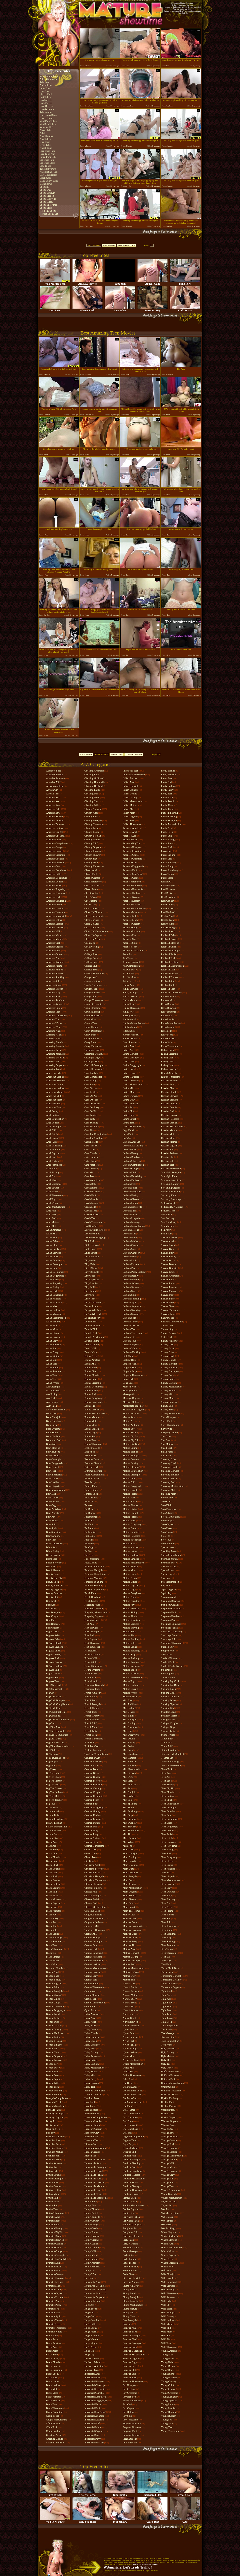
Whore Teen (167, 2259)
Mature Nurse (130, 1574)
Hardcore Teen (91, 2140)
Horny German (92, 2236)
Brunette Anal (53, 2217)
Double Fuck (91, 1333)
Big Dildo (51, 1750)
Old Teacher (129, 2109)
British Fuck (52, 2182)
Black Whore (52, 1960)
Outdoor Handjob (131, 2174)
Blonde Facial (53, 2014)
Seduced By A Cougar (172, 1206)
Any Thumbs (46, 136)
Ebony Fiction (47, 195)
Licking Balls (129, 1360)
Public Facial (167, 809)
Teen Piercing (168, 1899)
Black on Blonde (54, 1968)
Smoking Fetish (169, 1478)
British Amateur (54, 2163)
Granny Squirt (91, 1983)
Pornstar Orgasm (131, 2358)
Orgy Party (128, 2144)
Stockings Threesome (172, 1643)
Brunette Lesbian (54, 2282)
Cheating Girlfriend (94, 778)
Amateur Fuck (53, 897)
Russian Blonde (169, 1092)
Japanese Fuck (130, 870)
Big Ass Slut (52, 1677)
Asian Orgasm (53, 1337)
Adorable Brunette (55, 778)
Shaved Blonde (168, 1264)
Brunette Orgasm (54, 2293)
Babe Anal (51, 1413)
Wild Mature (167, 2324)
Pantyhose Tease (131, 2236)
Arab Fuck (51, 1218)
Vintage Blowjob (169, 2136)
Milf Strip (128, 1815)
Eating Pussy (91, 1356)
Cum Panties (90, 1115)
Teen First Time (169, 1845)
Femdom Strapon (93, 1585)
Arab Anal (51, 1210)
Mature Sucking (131, 1658)
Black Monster (53, 1899)
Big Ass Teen (53, 1681)
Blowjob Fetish (54, 2102)
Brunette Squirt (54, 2316)
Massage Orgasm (131, 1398)
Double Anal (90, 1321)
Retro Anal (166, 1000)
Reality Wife (167, 923)
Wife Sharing (167, 2289)
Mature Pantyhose (132, 1593)
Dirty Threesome (93, 1302)
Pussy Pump (167, 866)
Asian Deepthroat (55, 1272)
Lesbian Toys (129, 1340)
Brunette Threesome (56, 2327)
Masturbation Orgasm (134, 1409)
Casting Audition (54, 2412)
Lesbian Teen (129, 1329)
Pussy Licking (168, 855)
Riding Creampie (169, 1053)
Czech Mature (91, 1203)
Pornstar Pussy (130, 2366)
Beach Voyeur (53, 1570)
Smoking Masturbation (172, 1486)
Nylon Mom (129, 2056)
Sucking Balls (168, 1677)
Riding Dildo (167, 1061)
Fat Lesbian (90, 1532)
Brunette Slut (53, 2308)
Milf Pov (127, 1788)
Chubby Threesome (94, 866)
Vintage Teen (167, 2186)
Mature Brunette (131, 1459)
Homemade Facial (93, 2171)
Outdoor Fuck (130, 2167)
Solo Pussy (166, 1528)
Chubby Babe (91, 816)
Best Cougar (52, 1616)
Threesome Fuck (169, 1983)
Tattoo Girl (166, 1742)
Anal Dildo (51, 1130)
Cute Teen (89, 1176)
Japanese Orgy (130, 927)
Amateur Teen (53, 1011)
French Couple (91, 1708)
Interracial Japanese (94, 2415)
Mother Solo (129, 1979)
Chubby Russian (92, 851)
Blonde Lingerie (54, 2044)
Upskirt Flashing (169, 2098)
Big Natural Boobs (55, 1757)
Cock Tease (90, 950)
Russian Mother (169, 1141)
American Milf (53, 1096)
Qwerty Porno (47, 109)
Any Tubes (45, 139)
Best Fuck (51, 1620)
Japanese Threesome (133, 950)
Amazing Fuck (53, 1050)
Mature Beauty (130, 1432)
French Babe (90, 1700)
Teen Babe (166, 1780)
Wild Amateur (168, 2297)
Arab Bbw (51, 1214)
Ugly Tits (165, 2063)
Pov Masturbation (132, 2400)
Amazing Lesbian (55, 1057)
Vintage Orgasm (169, 2171)
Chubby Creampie (93, 824)
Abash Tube (46, 130)
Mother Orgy (129, 1976)
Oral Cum (128, 2121)
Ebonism (44, 186)
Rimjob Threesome (170, 1076)
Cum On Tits (91, 1111)
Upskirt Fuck (167, 2102)
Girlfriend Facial (92, 1872)
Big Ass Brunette (54, 1646)
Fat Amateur (90, 1497)
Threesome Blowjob (171, 1976)
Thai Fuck (166, 1964)
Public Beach (167, 801)
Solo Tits (165, 1536)
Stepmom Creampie (171, 1608)
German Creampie (93, 1796)
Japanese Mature (131, 912)
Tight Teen (166, 2021)
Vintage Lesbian (169, 2151)
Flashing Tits (91, 1673)
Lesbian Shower (131, 1287)
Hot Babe (89, 2278)
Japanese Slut (129, 939)
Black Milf (51, 1891)
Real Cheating (168, 897)
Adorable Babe (53, 770)
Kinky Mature (130, 1000)
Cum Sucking (91, 1122)
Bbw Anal (51, 1444)
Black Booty (52, 1861)
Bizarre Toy (52, 1838)
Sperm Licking (168, 1566)
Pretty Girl (166, 782)
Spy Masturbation (170, 1581)
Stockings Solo (168, 1639)
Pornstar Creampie (132, 2343)
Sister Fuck (166, 1337)
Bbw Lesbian (53, 1482)
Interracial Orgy (92, 2435)
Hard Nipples (91, 2109)
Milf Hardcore (130, 1761)
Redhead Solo (168, 985)
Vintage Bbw (167, 2132)
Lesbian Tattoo (130, 1321)
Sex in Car (166, 1233)
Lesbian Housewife (132, 1206)
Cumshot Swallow (93, 1138)
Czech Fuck (90, 1195)
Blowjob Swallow (55, 2106)
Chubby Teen (91, 862)
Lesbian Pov (129, 1268)
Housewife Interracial (95, 2293)
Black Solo (51, 1930)
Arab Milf (51, 1226)
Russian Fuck (168, 1111)
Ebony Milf (90, 1421)
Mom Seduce (129, 1895)
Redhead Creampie (170, 950)
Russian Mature (169, 1130)
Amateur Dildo (53, 874)
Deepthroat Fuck (92, 1233)
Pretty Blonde (168, 770)
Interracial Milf (92, 2423)
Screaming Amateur (171, 1180)
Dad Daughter (91, 1226)
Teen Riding (167, 1910)
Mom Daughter (130, 1872)
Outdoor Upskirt (131, 2194)
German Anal (91, 1765)
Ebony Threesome (93, 1444)
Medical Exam (130, 1696)
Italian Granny (130, 797)
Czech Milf (90, 1206)
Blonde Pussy (53, 2067)
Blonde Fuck (52, 2021)
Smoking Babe (168, 1459)
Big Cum (50, 1723)
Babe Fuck (51, 1425)
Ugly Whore (167, 2067)
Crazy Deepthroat (93, 1031)
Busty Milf (51, 2389)
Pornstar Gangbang (132, 2350)
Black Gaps (45, 177)
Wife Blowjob (168, 2274)
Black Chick (52, 1865)
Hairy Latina (90, 2060)
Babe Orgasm (53, 1428)
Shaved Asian (168, 1245)
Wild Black (166, 2308)
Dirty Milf (89, 1287)
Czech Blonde (91, 1187)
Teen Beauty (167, 1784)
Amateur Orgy (53, 950)
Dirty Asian (90, 1260)
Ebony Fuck (90, 1394)
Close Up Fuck (92, 927)
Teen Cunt (166, 1815)
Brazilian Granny (55, 2148)
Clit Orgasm (90, 897)
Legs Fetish (128, 1130)
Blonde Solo (52, 2075)
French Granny (92, 1715)
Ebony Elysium (47, 192)
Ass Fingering (53, 1390)
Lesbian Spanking (132, 1298)
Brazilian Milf (53, 2155)
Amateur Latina (54, 920)
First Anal (89, 1624)
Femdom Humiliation (95, 1574)
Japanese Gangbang (133, 874)
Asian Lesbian (53, 1310)
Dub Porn (44, 91)
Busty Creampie (54, 2370)
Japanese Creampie (132, 858)
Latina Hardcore (131, 1076)
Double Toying (92, 1340)
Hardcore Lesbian (93, 2121)
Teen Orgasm (167, 1884)
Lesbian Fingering (132, 1191)
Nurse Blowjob (130, 2021)
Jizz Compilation (131, 965)
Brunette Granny (54, 2274)
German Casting (92, 1788)
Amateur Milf (53, 931)
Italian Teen (129, 820)
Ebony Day (45, 189)
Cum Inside (90, 1092)
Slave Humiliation (170, 1425)
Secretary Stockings (171, 1199)
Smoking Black (169, 1463)
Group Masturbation (94, 2002)
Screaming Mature (170, 1184)
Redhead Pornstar (170, 977)
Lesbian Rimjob (131, 1279)
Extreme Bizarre (92, 1463)
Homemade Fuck (93, 2178)
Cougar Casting (92, 981)
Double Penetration (94, 1337)
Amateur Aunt (53, 805)
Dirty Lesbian (91, 1283)
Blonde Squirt (53, 2079)
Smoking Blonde (169, 1467)
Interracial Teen (130, 770)
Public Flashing (169, 816)
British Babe (52, 2171)
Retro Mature (167, 1027)
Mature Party (129, 1597)
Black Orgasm (53, 1903)
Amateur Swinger (55, 1004)
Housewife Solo (92, 2301)
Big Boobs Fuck (54, 1689)
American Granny (55, 1084)
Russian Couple (169, 1107)
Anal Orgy (51, 1157)
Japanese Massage (132, 904)
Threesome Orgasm (171, 1987)
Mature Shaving (131, 1627)
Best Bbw (51, 1608)
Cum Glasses (91, 1088)
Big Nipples (52, 1761)
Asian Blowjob (53, 1252)
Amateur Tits (52, 1019)
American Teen (54, 1107)
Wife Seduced (168, 2285)
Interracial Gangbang (95, 2412)
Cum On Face (91, 1099)
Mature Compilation (133, 1470)
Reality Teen (167, 920)
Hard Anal (89, 2102)
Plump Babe (129, 2289)
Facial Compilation (94, 1474)
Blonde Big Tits (54, 1983)
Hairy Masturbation (94, 2067)
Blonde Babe (52, 1976)
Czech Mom (90, 1210)
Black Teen (51, 1945)
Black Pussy (52, 1918)
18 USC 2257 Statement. (142, 2564)
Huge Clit (89, 2312)
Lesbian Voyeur (130, 1344)
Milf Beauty (129, 1712)
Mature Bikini (130, 1448)
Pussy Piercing (168, 862)
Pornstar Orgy (130, 2362)
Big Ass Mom (53, 1673)
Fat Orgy (88, 1547)
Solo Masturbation (170, 1516)
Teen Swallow (168, 1945)
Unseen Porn (46, 118)
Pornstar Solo (129, 2373)
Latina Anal (128, 1046)
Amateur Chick (54, 839)
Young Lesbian (168, 2408)
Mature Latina (130, 1551)
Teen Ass (165, 1777)
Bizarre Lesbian (54, 1822)
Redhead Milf (168, 969)
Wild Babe (166, 2301)
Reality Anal (167, 916)
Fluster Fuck (46, 94)
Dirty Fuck (89, 1275)
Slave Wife (166, 1428)
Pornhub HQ (46, 100)
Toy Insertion (167, 2037)
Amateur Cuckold (55, 858)
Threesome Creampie (172, 1979)
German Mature (92, 1822)
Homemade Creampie (95, 2167)
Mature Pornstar (131, 1601)
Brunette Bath (53, 2224)
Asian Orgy (52, 1340)
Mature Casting (130, 1463)
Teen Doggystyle (169, 1826)
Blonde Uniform (54, 2090)
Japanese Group (131, 877)
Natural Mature (130, 1995)
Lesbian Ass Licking (133, 1145)
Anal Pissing (52, 1172)
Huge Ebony (90, 2327)
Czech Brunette (92, 1191)
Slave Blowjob (168, 1417)
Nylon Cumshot (131, 2037)
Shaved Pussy (168, 1298)
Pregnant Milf (130, 2438)
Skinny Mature (168, 1390)
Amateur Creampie (55, 855)
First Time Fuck (92, 1646)
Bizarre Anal (52, 1811)
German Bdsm (91, 1773)
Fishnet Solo (90, 1662)
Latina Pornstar (130, 1103)
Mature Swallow (131, 1662)
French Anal (90, 1696)
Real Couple (167, 904)
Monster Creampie (132, 1930)
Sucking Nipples (169, 1704)
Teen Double (167, 1830)
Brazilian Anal (53, 2140)
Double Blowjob (92, 1325)
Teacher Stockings (170, 1761)
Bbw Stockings (53, 1532)
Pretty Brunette (168, 774)
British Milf (52, 2197)
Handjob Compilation (95, 2090)
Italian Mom (129, 812)
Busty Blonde (53, 2362)
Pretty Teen (166, 793)
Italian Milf (128, 809)
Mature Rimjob (130, 1616)
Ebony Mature (91, 1417)
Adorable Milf (53, 782)
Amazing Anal (53, 1031)
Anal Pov (51, 1176)
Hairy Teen (90, 2086)
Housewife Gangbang (95, 2289)
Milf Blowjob (129, 1719)
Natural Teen (129, 2002)
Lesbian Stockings (132, 1310)
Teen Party (166, 1895)
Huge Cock (90, 2316)
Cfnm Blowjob (53, 2423)
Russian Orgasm (169, 1145)
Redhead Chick (168, 946)
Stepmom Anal (168, 1597)
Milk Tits (127, 1845)
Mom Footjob (130, 1876)
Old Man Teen (130, 2106)
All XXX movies (48, 79)
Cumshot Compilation (95, 1134)
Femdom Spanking (94, 1581)
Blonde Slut (52, 2071)
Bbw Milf (51, 1493)
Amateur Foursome (56, 893)
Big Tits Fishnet (54, 1780)
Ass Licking (52, 1402)
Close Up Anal (91, 908)
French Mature (91, 1719)
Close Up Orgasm (93, 935)
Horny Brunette (92, 2217)
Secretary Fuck (168, 1195)
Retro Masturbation (171, 1023)
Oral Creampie (130, 2117)
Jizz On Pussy (130, 969)
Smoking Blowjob (170, 1470)
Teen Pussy (166, 1907)
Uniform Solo (168, 2086)
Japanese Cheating (132, 851)
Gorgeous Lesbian (93, 1922)
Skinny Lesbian (169, 1382)
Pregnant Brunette (132, 2427)
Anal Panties (52, 1161)
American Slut (53, 1103)
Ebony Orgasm (92, 1428)
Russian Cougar (169, 1103)
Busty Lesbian (53, 2385)
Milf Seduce (129, 1796)
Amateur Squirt (54, 985)
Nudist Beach (129, 2018)
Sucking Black (168, 1689)
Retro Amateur (168, 996)
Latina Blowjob (130, 1053)
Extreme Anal (91, 1455)
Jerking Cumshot (131, 962)
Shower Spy (167, 1329)
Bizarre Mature (53, 1830)
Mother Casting (130, 1956)
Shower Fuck (167, 1317)
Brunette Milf (53, 2285)
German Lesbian (92, 1819)
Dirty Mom (90, 1291)
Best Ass (50, 1604)
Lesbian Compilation (133, 1164)
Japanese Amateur (132, 828)
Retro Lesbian (168, 1019)
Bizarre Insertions (55, 1819)
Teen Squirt (167, 1930)
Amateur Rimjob (54, 969)
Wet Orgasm (167, 2217)
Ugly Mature (167, 2056)
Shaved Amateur (169, 1237)
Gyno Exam (90, 2010)
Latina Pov (128, 1107)
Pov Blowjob (129, 2385)
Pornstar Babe (130, 2331)
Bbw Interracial (54, 1474)
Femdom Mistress (93, 1578)
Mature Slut (129, 1635)
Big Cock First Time (56, 1712)
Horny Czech (91, 2228)
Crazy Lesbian (91, 1038)
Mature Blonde (130, 1451)
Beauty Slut (52, 1597)
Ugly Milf (166, 2060)
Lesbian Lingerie (131, 1218)
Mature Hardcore (131, 1536)
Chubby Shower (92, 855)
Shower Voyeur (168, 1333)
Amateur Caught (54, 832)
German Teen (91, 1842)
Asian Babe (52, 1241)
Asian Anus (52, 1237)
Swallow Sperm (169, 1715)
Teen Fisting (167, 1849)
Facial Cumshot (92, 1478)
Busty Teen (51, 2404)
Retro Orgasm (168, 1038)
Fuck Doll (89, 1742)
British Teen (52, 2209)
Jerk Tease (128, 958)
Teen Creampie (168, 1807)
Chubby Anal (91, 812)
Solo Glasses (167, 1513)
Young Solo (167, 2423)
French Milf (90, 1723)
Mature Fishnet (130, 1505)
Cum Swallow (91, 1126)
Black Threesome (55, 1949)
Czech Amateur (92, 1180)
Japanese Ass (129, 835)
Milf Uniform (129, 1838)
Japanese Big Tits (131, 843)
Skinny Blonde (168, 1360)
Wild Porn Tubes (48, 121)
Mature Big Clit (131, 1440)
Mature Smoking (131, 1639)
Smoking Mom (168, 1493)
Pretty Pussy (167, 789)
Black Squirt (52, 1933)
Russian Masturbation (172, 1126)
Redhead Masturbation (172, 965)
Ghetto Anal (90, 1849)
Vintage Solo (167, 2182)
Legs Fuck (128, 1134)
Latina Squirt (129, 1118)
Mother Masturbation (133, 1968)
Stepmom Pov (168, 1620)
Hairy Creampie (92, 2044)
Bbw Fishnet (52, 1467)
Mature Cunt (129, 1478)
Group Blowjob (92, 1995)
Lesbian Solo (129, 1294)
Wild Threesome (169, 2347)
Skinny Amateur (169, 1340)
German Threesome (94, 1845)
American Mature (55, 1092)
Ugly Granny (167, 2052)
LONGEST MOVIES (126, 245)
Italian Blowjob (130, 786)
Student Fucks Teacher (172, 1666)
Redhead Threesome (171, 992)
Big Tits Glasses (54, 1788)
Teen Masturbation (170, 1880)
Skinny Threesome (170, 1413)
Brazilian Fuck (53, 2144)
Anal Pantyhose (54, 1164)
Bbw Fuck (51, 1470)
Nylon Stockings (131, 2060)
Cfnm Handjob (53, 2431)
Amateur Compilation (57, 843)
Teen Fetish (167, 1838)
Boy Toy (50, 2132)
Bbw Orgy (51, 1505)
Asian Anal (51, 1233)
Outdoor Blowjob (131, 2159)
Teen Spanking (168, 1926)
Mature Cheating (131, 1467)
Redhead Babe (168, 935)
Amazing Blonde (54, 1042)
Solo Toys (166, 1539)
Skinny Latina (168, 1379)
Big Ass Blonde (54, 1643)
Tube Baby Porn (48, 169)
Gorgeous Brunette (93, 1918)
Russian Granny (169, 1115)
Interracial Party (92, 2438)
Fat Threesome (91, 1558)
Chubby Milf (91, 843)
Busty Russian (53, 2400)
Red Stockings (168, 927)
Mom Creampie (131, 1865)
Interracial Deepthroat (95, 2396)
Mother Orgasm (131, 1972)
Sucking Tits (167, 1708)
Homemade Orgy (93, 2190)
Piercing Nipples (131, 2282)
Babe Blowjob (53, 1417)
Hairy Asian (90, 2021)
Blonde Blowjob (54, 1991)
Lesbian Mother (131, 1241)
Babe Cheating (53, 1421)
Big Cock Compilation (57, 1704)
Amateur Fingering (55, 889)
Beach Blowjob (54, 1562)
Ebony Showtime (48, 204)
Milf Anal (128, 1700)
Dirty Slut (89, 1294)
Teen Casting (167, 1796)
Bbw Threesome (54, 1543)
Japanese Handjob (132, 881)
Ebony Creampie (92, 1382)
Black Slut (51, 1926)
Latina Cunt (129, 1061)
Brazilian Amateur (55, 2136)
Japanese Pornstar (132, 931)
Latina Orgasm (130, 1096)
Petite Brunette (130, 2266)
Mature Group (130, 1528)
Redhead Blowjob (170, 943)
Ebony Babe (90, 1367)
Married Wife (129, 1386)
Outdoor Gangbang (132, 2171)
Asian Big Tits (53, 1249)
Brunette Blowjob (55, 2239)
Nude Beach (129, 2014)
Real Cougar (167, 900)
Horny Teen (90, 2270)
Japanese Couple (131, 855)
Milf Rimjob (129, 1792)
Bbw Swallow (53, 1536)
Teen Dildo (166, 1822)
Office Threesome (132, 2075)
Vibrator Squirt (168, 2125)
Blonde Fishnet (53, 2018)
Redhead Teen (168, 988)
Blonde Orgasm (54, 2056)
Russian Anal (167, 1084)
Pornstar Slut (129, 2370)
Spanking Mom (169, 1551)
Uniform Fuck (168, 2079)
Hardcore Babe (92, 2113)
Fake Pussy (90, 1482)
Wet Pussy (166, 2224)
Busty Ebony (52, 2373)
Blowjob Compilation (57, 2098)
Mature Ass (128, 1421)
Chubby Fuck (91, 828)
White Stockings (169, 2236)
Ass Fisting (52, 1394)
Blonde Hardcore (54, 2033)
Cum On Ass (90, 1096)
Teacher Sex (167, 1757)
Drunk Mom (90, 1352)
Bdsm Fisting (53, 1551)
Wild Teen (166, 2343)
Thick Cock (167, 1972)
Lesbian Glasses (131, 1199)
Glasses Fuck (91, 1903)
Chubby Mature (92, 839)
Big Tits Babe (53, 1773)
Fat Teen (88, 1555)
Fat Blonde (90, 1513)
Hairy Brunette (92, 2037)
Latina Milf (128, 1088)
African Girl (52, 789)
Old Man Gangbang (133, 2102)
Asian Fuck (52, 1291)
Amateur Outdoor (55, 954)
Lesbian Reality (131, 1275)
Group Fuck (90, 1998)
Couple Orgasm (92, 1015)
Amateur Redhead (55, 962)
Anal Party (51, 1168)
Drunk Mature (91, 1344)
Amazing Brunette (55, 1046)
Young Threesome (170, 2431)
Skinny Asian (167, 1348)
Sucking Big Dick (170, 1685)
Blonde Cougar (53, 2002)
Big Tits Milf (52, 1796)
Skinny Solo (167, 1405)
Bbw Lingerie (53, 1486)
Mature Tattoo (130, 1669)
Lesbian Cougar (131, 1168)
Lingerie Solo (129, 1367)
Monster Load (130, 1937)
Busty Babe (52, 2354)
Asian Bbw (51, 1245)
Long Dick (128, 1379)
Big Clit (50, 1692)
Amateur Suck (53, 996)
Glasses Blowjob (92, 1895)
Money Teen (129, 1914)
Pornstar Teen (129, 2377)
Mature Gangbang (132, 1524)
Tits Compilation (169, 2025)
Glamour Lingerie (93, 1888)
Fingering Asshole (93, 1608)
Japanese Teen (130, 946)
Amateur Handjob (55, 908)
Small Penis (167, 1451)
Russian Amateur (169, 1080)
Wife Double (167, 2278)
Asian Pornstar (53, 1344)
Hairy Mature (91, 2071)
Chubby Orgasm (92, 847)
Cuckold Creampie (93, 1065)
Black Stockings (54, 1937)
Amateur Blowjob (55, 820)
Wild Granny (167, 2316)
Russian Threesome (171, 1168)
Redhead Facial (169, 954)
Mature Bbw (129, 1428)
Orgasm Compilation (133, 2136)
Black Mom (52, 1895)
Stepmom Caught (170, 1604)
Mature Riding (130, 1612)
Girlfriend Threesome (95, 1880)
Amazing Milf (53, 1061)
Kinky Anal (128, 985)
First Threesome (92, 1643)
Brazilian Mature (54, 2151)
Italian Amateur (130, 778)
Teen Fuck (166, 1853)
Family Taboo (91, 1490)
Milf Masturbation (132, 1769)
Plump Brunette (131, 2301)
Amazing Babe (53, 1038)
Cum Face (89, 1084)
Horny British (91, 2213)
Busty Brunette (53, 2366)
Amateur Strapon (54, 988)
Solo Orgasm (167, 1524)
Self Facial (166, 1214)
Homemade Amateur (94, 2159)
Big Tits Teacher (54, 1800)
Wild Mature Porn (49, 76)
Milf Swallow (130, 1822)
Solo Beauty (167, 1497)
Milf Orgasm (129, 1773)
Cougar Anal (90, 977)
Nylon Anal (128, 2029)
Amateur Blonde (54, 816)
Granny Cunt (91, 1945)
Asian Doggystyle (55, 1275)
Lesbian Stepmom (132, 1306)
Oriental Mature (131, 2148)
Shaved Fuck (167, 1279)
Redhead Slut (167, 981)
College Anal (91, 954)
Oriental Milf (129, 2151)
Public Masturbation (171, 824)
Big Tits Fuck (53, 1784)
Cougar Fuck (91, 988)
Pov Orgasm (129, 2408)
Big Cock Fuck (53, 1715)
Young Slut (166, 2419)
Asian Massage (53, 1314)
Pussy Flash (167, 843)
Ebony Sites (46, 207)
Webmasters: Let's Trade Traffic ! (128, 2567)
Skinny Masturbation (171, 1386)
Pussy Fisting (167, 839)
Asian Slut (51, 1360)
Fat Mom (89, 1543)
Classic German (92, 877)
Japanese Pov (129, 935)
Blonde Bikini (53, 1987)
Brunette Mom (53, 2289)
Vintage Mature (169, 2159)
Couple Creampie (93, 1004)
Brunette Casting (54, 2243)
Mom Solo (128, 1903)
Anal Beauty (52, 1111)
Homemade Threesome (96, 2197)
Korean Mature (130, 1038)
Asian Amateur (53, 1229)
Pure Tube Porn (47, 154)
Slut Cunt (166, 1440)
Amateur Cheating (55, 835)
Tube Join (45, 82)
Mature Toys (129, 1681)
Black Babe (52, 1849)
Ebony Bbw (90, 1371)
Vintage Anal (167, 2129)
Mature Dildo (129, 1482)
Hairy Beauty (91, 2029)
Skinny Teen (167, 1409)
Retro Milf (166, 1031)
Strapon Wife (167, 1650)
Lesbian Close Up (132, 1161)
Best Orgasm (52, 1627)
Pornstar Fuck (130, 2347)
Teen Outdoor (168, 1891)
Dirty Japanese (91, 1279)
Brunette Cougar (54, 2251)
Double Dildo (91, 1329)
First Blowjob (91, 1627)
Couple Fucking (92, 1008)
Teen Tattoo (167, 1949)
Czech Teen (90, 1218)
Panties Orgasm (130, 2209)
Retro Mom (167, 1034)
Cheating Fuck (91, 774)
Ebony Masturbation (94, 1413)
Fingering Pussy (92, 1620)
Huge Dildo (90, 2324)
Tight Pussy (167, 2018)
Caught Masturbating (56, 2419)
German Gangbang (94, 1807)
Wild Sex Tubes (48, 124)
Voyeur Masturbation (171, 2197)
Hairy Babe (90, 2025)
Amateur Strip (53, 992)
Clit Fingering (91, 893)
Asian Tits (51, 1379)
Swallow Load (168, 1712)
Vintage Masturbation (172, 2155)
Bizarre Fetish (53, 1815)
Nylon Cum (128, 2033)
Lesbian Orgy (129, 1249)
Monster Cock (130, 1922)
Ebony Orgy (90, 1432)
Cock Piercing (91, 946)
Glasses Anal (91, 1891)
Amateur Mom (53, 935)
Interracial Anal (92, 2373)
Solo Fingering (168, 1509)
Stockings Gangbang (171, 1631)
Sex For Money (169, 1222)
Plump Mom (129, 2316)
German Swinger (93, 1838)
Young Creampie (169, 2393)
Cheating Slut (91, 801)
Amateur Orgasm (54, 946)
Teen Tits (165, 1956)
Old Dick (127, 2083)
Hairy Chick (90, 2041)
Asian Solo (51, 1363)
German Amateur (93, 1761)
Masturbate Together (133, 1405)
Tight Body (166, 2002)
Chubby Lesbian (92, 835)
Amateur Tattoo (54, 1008)
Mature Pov (128, 1604)
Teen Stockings (168, 1933)
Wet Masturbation (170, 2213)
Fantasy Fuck (91, 1493)
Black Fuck (52, 1876)
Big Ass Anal (52, 1631)
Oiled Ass (128, 2079)
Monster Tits (129, 1945)
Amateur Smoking (55, 977)
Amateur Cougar (54, 847)
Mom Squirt (129, 1907)
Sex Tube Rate (47, 160)
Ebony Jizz (90, 1405)
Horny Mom (90, 2255)
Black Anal (51, 1842)
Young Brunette (169, 2377)
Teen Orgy (166, 1888)
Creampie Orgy (92, 1057)
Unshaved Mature (170, 2094)
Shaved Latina (168, 1283)
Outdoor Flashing (131, 2163)
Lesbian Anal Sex (131, 1141)
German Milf (91, 1826)
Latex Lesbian (130, 1042)
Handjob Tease (91, 2098)
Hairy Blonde (91, 2033)
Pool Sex (127, 2324)
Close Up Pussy (92, 939)
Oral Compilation (131, 2113)
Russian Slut (167, 1157)
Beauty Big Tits (54, 1578)
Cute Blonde (90, 1153)
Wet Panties (167, 2220)
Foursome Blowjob (94, 1685)
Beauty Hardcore (54, 1585)
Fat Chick (89, 1520)
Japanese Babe (130, 839)
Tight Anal (166, 1991)
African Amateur (54, 786)
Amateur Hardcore (55, 912)
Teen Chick (167, 1800)
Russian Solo (167, 1161)
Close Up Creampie (94, 916)
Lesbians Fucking (131, 1352)
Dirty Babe (90, 1264)
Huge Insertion (92, 2335)
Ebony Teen (90, 1440)
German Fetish (91, 1800)
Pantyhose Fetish (131, 2217)
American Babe (54, 1073)
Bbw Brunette (53, 1451)
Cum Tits (89, 1130)
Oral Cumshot (130, 2125)
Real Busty (166, 893)
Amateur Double (54, 881)
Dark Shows (46, 183)
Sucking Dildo (168, 1700)
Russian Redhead (169, 1153)
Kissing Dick (129, 1015)
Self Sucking (167, 1218)
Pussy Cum (166, 835)
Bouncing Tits (53, 2129)
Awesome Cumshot (56, 1409)
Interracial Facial (93, 2404)
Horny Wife (90, 2274)
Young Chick (167, 2385)
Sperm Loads (167, 1570)
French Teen (90, 1734)
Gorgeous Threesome (95, 1930)
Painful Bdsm (129, 2197)
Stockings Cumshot (171, 1624)
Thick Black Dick (170, 1968)
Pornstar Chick (130, 2339)
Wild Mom (166, 2331)
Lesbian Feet (129, 1184)
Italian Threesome (132, 824)
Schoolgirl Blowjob (171, 1172)
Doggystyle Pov (92, 1317)
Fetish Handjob (92, 1597)
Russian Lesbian (169, 1122)
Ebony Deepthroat (93, 1386)
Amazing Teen (53, 1069)
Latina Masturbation (133, 1084)
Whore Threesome (170, 2262)
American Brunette (55, 1080)
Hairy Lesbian (91, 2063)
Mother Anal (129, 1949)
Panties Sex (128, 2213)
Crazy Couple (91, 1027)
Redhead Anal (168, 931)
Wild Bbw (166, 2305)
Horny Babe (90, 2201)
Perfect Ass (128, 2255)
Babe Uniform (53, 1436)
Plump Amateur (131, 2285)
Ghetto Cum (90, 1853)
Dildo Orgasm (91, 1245)
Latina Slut (128, 1111)
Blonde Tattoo (53, 2083)
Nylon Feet (128, 2041)
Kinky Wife (128, 1011)
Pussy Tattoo (167, 874)
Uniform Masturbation (172, 2083)
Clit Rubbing (91, 900)
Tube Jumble (46, 112)
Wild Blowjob (168, 2312)
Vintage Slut (167, 2178)
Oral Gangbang (130, 2129)
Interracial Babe (92, 2377)
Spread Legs (167, 1574)
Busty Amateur (53, 2343)
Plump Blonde (130, 2293)
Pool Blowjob (130, 2320)
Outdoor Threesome (133, 2190)
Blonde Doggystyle (56, 2010)
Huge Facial (90, 2331)
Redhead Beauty (169, 939)
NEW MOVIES (109, 245)
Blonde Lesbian (54, 2041)
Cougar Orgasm (92, 992)
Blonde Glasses (54, 2025)
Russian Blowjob (169, 1096)
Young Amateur (169, 2350)
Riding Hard (167, 1065)
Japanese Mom (130, 920)
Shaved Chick (168, 1272)
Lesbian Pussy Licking (134, 1272)
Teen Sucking (168, 1941)
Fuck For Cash (91, 1746)
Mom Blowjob (130, 1853)
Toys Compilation (170, 2041)
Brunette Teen (53, 2324)
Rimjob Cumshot (169, 1073)
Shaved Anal (167, 1241)
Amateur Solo (53, 981)
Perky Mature (129, 2259)
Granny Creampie (93, 1941)
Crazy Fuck (90, 1034)
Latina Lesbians (131, 1080)
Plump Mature (130, 2308)
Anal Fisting (52, 1138)
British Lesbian (54, 2190)
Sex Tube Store (47, 163)
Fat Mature (90, 1536)
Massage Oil (129, 1394)
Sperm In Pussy (169, 1562)
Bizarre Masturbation (57, 1826)
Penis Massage (130, 2251)
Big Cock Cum (53, 1708)
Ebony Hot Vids (48, 198)
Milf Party (128, 1780)
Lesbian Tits (129, 1337)
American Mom (54, 1099)
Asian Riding (53, 1356)
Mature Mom (129, 1570)
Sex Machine (167, 1226)
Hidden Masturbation (95, 2148)
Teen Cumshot (168, 1811)
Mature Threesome (132, 1677)
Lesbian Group (130, 1203)
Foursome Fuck (92, 1689)
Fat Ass (88, 1505)
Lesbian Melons (131, 1229)
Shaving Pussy (168, 1314)
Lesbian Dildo (130, 1172)
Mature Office (130, 1581)
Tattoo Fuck (167, 1738)
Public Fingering (169, 812)
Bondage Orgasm (55, 2117)
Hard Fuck (89, 2106)
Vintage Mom (168, 2167)
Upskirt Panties (168, 2106)
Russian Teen (167, 1164)
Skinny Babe (167, 1352)
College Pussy (91, 962)
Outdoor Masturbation (134, 2178)
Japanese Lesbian (131, 900)
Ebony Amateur (92, 1360)
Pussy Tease (167, 877)
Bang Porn (45, 88)
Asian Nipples (53, 1333)
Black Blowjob (53, 1857)
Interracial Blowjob (94, 2381)
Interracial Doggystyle (95, 2400)
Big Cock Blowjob (55, 1700)
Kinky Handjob (130, 992)
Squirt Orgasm (168, 1589)
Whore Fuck (167, 2243)
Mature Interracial (132, 1539)
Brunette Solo (53, 2312)
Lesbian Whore (130, 1348)
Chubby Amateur (93, 809)
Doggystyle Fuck (93, 1314)
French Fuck (90, 1712)
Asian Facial (52, 1279)
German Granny (92, 1811)
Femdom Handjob (93, 1570)
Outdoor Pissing (131, 2186)
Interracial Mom (92, 2427)
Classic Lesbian (92, 885)
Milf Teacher (129, 1826)
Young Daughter (169, 2396)
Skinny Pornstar (169, 1402)
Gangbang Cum (92, 1757)
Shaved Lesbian (169, 1287)
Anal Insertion (53, 1149)
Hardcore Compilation (95, 2117)
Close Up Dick (91, 923)
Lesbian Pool (129, 1260)
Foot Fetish (90, 1677)
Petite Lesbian (130, 2270)
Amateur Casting (54, 828)
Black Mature (53, 1888)
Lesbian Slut (129, 1291)
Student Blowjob (169, 1658)
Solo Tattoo (167, 1532)
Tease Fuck (166, 1769)
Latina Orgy (129, 1099)
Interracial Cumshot (94, 2393)
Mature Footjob (130, 1513)
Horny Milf (90, 2251)
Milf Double (129, 1738)
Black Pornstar (53, 1910)
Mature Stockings (131, 1650)
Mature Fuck (129, 1520)
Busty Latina (52, 2381)
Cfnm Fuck (52, 2427)
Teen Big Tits (168, 1788)
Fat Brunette (90, 1516)
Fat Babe (89, 1509)
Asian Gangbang (54, 1294)
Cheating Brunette (55, 2442)
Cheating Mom (92, 797)
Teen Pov (165, 1903)
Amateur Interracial (56, 916)
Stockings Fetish (169, 1627)
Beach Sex (51, 1566)
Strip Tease (166, 1654)
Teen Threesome (169, 1953)
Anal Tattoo (52, 1191)
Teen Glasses (167, 1861)
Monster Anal (129, 1918)
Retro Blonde (167, 1004)
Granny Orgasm (92, 1972)
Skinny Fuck (167, 1375)
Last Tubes (45, 97)
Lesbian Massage (131, 1222)
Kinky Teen (128, 1004)
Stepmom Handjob (170, 1616)
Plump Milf (128, 2312)
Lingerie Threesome (133, 1375)
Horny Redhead (92, 2266)
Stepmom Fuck (168, 1612)
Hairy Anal (90, 2018)
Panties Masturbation (133, 2205)
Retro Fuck (166, 1015)
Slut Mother (167, 1444)
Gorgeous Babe (92, 1910)
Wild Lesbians (168, 2320)
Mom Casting (129, 1857)
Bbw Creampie (53, 1459)
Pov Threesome (130, 2419)
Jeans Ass (127, 954)
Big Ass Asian (53, 1635)
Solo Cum (166, 1501)
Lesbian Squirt (130, 1302)
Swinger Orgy (168, 1727)
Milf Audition (130, 1704)
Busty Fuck (52, 2377)
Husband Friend (92, 2362)
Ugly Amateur (168, 2048)
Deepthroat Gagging (94, 1237)
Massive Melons (131, 1402)
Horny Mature (91, 2247)
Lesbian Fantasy (131, 1180)
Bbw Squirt (52, 1528)
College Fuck (91, 958)
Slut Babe (166, 1436)
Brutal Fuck (52, 2339)
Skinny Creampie (170, 1371)
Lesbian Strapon (131, 1314)
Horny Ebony (91, 2232)
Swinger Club (168, 1719)
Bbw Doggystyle (54, 1463)
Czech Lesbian (91, 1199)
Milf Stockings (130, 1811)
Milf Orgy (128, 1777)
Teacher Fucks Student (172, 1754)
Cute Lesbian (91, 1168)
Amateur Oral (53, 943)
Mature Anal (129, 1417)
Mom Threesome (131, 1910)
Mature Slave (129, 1631)
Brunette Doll (53, 2262)
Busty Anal (51, 2347)
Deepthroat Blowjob (94, 1229)
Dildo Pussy (90, 1249)
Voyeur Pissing (168, 2201)
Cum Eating (90, 1080)
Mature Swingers (131, 1666)
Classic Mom (91, 889)
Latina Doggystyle (132, 1065)
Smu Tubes (45, 166)
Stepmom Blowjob (170, 1601)
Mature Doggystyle (132, 1486)
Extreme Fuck (91, 1467)
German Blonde (92, 1777)
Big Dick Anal (53, 1727)
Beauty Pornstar (54, 1593)
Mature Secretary (131, 1620)
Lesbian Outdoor (131, 1252)
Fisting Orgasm (92, 1669)
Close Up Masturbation (96, 931)
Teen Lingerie (168, 1876)
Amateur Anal (53, 797)
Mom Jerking (129, 1884)
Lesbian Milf (129, 1233)
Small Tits (166, 1455)
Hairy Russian (91, 2083)
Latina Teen (129, 1122)
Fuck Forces (46, 103)
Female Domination (94, 1566)
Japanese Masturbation (134, 908)
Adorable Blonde (54, 774)
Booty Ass (51, 2121)
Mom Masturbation (132, 1888)
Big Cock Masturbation (58, 1719)
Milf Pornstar (129, 1784)
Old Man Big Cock (132, 2090)
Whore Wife (167, 2266)
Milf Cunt (128, 1731)
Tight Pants (166, 2014)
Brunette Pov (52, 2301)
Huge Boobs (90, 2308)
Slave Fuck (166, 1421)
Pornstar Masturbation (134, 2354)
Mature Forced (130, 1516)
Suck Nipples (167, 1673)
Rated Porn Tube (48, 157)
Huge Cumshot (92, 2320)
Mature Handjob (131, 1532)
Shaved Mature (168, 1291)
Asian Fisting (53, 1287)
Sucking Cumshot (170, 1696)
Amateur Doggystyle (56, 877)
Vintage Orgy (168, 2174)
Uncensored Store (49, 115)
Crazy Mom (90, 1042)
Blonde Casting (54, 1995)
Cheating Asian (54, 2435)
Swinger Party (168, 1731)
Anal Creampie (53, 1126)
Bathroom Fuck (54, 1440)
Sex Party (166, 1229)
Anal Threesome (54, 1195)
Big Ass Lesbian (54, 1666)
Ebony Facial (91, 1390)
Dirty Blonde (91, 1268)
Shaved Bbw (167, 1252)
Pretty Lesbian (168, 786)
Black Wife (52, 1964)
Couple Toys (90, 1023)
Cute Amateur (91, 1145)
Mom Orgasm (130, 1891)
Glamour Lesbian (93, 1884)
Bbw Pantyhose (54, 1509)
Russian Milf (167, 1134)
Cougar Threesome (94, 1000)
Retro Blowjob (168, 1008)
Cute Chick (90, 1161)
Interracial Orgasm (93, 2431)
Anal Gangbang (54, 1145)
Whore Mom (167, 2251)
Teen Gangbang (169, 1857)
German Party (91, 1834)
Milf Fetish (128, 1746)
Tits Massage (167, 2033)
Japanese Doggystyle (133, 866)
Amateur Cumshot (55, 862)
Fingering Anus (92, 1604)
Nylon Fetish (129, 2044)
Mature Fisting (130, 1509)
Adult (42, 133)
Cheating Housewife (94, 782)
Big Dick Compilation (57, 1734)
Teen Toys (166, 1960)
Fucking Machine (93, 1750)
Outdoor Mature (131, 2182)
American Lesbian (55, 1088)
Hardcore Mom (92, 2125)
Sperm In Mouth (169, 1558)
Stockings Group (169, 1635)
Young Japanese (169, 2400)
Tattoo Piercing (168, 1750)
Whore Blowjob (169, 2239)
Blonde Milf (52, 2048)
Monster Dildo (130, 1933)
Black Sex (51, 1922)
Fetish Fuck (90, 1593)
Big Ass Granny (54, 1662)
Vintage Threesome (171, 2190)
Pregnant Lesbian (131, 2435)
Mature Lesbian (131, 1555)
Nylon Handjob (130, 2048)
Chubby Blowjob (93, 820)
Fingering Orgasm (93, 1616)
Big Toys (50, 1803)
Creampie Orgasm (93, 1053)
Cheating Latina (92, 789)
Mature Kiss (129, 1543)
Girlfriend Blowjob (94, 1868)
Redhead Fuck (168, 958)
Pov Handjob (129, 2396)
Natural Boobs (130, 1987)
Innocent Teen (91, 2370)
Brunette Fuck (53, 2270)
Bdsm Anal (51, 1547)
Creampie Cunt (92, 1050)
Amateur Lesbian (55, 923)
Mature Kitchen (131, 1547)
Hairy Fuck (90, 2048)
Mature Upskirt (130, 1689)
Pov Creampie (130, 2393)
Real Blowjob (168, 885)
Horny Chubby (92, 2220)
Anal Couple (52, 1122)
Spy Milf (165, 1585)
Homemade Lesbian (94, 2182)
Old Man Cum (130, 2098)
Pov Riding (128, 2412)
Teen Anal (166, 1773)
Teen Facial (167, 1834)
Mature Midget (130, 1566)
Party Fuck (128, 2239)
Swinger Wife (168, 1734)
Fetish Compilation (94, 1589)
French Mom (91, 1727)
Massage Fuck (130, 1390)
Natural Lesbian (131, 1991)
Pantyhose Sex (130, 2228)
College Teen (91, 969)
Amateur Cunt (53, 866)
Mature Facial (130, 1493)
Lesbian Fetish (130, 1187)
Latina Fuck (129, 1069)
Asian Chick (52, 1256)
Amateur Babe (53, 809)
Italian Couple (130, 793)
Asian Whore (52, 1382)
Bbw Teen (51, 1539)
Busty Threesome (55, 2408)
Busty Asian (52, 2350)
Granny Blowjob (92, 1937)
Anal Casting (52, 1115)
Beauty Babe (52, 1574)
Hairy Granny (91, 2052)
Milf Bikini (128, 1715)
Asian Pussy (52, 1352)
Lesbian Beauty (130, 1153)
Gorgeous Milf (91, 1926)
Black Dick (52, 1872)
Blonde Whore (53, 2094)
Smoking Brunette (170, 1474)
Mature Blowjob (131, 1455)
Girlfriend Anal (92, 1865)
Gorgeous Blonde (93, 1914)
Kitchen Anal (129, 1019)
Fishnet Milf (90, 1658)
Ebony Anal (90, 1363)
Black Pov (51, 1914)
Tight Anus (166, 1995)
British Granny (53, 2186)
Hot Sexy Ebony (48, 210)
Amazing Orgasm (55, 1065)
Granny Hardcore (93, 1956)
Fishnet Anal (90, 1650)
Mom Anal (128, 1849)
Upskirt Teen (167, 2113)
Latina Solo (128, 1115)
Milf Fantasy (129, 1742)
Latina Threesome (132, 1126)
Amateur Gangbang (56, 900)
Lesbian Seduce (131, 1283)
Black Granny (53, 1880)
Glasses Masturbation (95, 1907)
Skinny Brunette (169, 1367)
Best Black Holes (48, 174)
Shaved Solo (167, 1302)
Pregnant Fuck (130, 2431)
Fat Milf (88, 1539)
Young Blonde (168, 2373)
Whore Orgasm (168, 2255)
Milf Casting (129, 1723)
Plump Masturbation (133, 2305)
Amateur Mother (54, 939)
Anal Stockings (54, 1184)
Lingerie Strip (130, 1371)
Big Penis (51, 1765)
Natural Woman (131, 2010)
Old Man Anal (130, 2086)
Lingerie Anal (130, 1363)
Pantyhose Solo (130, 2232)
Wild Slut (166, 2339)
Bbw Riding (52, 1520)
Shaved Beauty (168, 1256)
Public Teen (167, 832)
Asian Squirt (52, 1367)
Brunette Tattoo (54, 2320)
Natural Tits (129, 2006)
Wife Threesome (169, 2293)
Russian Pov (167, 1149)
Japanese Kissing (131, 897)
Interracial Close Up (94, 2385)
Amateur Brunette (55, 824)
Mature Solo (129, 1643)
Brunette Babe (53, 2220)
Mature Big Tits (131, 1444)
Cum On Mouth (92, 1103)
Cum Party (89, 1118)
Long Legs (128, 1382)
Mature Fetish (130, 1501)
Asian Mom (52, 1329)
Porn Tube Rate (47, 151)
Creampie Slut (91, 1061)
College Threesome (94, 973)
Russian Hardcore (170, 1118)
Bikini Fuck (52, 1807)
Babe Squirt (52, 1432)
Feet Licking (90, 1562)
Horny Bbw (90, 2205)
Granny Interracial (93, 1960)
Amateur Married (55, 927)
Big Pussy (51, 1769)
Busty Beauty (53, 2358)
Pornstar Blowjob (131, 2335)
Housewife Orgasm (94, 2297)
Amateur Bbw (53, 812)
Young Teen (167, 2427)
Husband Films (92, 2358)
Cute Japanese (91, 1164)
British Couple (53, 2174)
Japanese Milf (130, 916)
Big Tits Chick (53, 1777)
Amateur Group (54, 904)
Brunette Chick (53, 2247)
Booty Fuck (52, 2125)
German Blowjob (93, 1780)
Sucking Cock (168, 1692)
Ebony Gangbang (93, 1398)
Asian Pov (51, 1348)
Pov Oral (127, 2404)
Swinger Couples (169, 1723)
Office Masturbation (133, 2063)
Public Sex (166, 828)
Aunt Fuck (51, 1405)
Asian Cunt (52, 1268)
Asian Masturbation (56, 1317)
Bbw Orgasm (52, 1501)
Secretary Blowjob (170, 1191)
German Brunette (93, 1784)
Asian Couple (53, 1260)
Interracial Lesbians (94, 2419)
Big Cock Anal (53, 1696)
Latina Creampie (131, 1057)
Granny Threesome (94, 1987)
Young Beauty (168, 2366)
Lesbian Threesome (132, 1333)
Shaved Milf (167, 1294)
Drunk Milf (90, 1348)
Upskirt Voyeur (168, 2117)
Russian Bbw (167, 1088)
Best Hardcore (53, 1624)
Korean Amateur (131, 1034)
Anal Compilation (55, 1118)
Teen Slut (166, 1918)
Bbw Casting (52, 1455)
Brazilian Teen (53, 2159)
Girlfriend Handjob (94, 1876)
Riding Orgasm (168, 1069)
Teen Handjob (168, 1868)
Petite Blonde (129, 2262)
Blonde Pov (52, 2063)
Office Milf (128, 2067)
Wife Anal (166, 2270)
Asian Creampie (54, 1264)
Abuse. (155, 2564)
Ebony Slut (90, 1436)
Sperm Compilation (171, 1555)
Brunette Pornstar (55, 2297)
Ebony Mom (90, 1425)
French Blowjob (92, 1704)
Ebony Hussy (46, 201)
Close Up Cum (91, 920)
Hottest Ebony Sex (49, 213)
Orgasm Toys (129, 2140)
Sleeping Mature (169, 1432)
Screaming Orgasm (170, 1187)
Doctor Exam (91, 1306)
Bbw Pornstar (53, 1513)
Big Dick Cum (53, 1738)
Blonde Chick (53, 1998)
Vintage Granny (169, 2148)
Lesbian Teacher (131, 1325)
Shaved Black (168, 1260)
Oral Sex (127, 2132)
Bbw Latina (52, 1478)
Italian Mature (130, 805)
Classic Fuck (90, 874)
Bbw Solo (51, 1524)
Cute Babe (89, 1149)
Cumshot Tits (91, 1141)
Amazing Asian (54, 1034)
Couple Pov (90, 1019)
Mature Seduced (131, 1624)
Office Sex (128, 2071)
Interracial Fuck (92, 2408)
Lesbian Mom (130, 1237)
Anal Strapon (53, 1187)
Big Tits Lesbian (54, 1792)
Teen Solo (166, 1922)
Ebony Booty (91, 1379)
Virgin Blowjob (169, 2194)
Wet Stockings (168, 2228)
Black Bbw (51, 1853)
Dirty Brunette (91, 1272)
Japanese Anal (130, 832)
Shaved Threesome (170, 1310)
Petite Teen (128, 2274)
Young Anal (167, 2354)
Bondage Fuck (53, 2109)
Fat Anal (88, 1501)
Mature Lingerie (131, 1558)
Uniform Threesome (171, 2090)
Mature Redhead (131, 1608)
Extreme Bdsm (92, 1459)
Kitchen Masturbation (134, 1023)
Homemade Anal (92, 2163)
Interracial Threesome (134, 774)
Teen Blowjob (168, 1792)
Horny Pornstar (92, 2262)
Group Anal (90, 1991)
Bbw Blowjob (53, 1448)
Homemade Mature (94, 2186)
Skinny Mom (167, 1398)
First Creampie (92, 1631)
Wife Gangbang (169, 2282)
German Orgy (91, 1830)
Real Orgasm (167, 908)
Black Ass (51, 1845)
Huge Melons (91, 2339)
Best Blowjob (53, 1612)
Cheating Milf (91, 793)
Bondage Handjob (55, 2113)
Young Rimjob (168, 2412)
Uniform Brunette (170, 2075)
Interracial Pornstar (94, 2442)
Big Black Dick (54, 1685)
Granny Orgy (91, 1976)
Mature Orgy (129, 1589)
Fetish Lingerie (92, 1601)
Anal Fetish (52, 1134)
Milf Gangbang (130, 1754)
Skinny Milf (167, 1394)
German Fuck (91, 1803)
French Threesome (93, 1738)
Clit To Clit (90, 904)
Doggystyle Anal (92, 1310)
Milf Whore (129, 1842)
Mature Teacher (130, 1673)
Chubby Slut (90, 858)
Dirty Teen (89, 1298)
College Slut (90, 965)
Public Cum (167, 805)
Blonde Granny (54, 2029)
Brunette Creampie (55, 2255)
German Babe (91, 1769)
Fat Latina (89, 1528)
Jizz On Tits (129, 973)
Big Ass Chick (53, 1650)
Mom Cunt (128, 1868)
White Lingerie (168, 2232)
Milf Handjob (129, 1757)
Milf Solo (127, 1800)
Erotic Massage (92, 1448)
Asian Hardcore (54, 1302)
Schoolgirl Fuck (169, 1176)
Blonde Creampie (55, 2006)
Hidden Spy (90, 2155)
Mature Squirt (130, 1646)
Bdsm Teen (51, 1558)
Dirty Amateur (91, 1256)
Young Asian (167, 2358)
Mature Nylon (130, 1578)
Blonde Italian (53, 2037)
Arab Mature (52, 1222)
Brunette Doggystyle (56, 2259)
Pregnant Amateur (132, 2423)
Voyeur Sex (167, 2205)
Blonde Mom (53, 2052)
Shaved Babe (167, 1249)
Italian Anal (128, 782)
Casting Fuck (53, 2415)
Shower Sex (167, 1325)
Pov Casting (129, 2389)
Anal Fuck (51, 1141)
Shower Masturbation (172, 1321)
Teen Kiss (166, 1872)
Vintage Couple (169, 2140)
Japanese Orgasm (131, 923)
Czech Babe (90, 1184)
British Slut (52, 2205)
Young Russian (168, 2415)
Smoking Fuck (168, 1482)
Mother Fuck (129, 1964)
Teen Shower (167, 1914)
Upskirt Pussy (168, 2109)
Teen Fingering (168, 1842)
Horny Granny (91, 2239)
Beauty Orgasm (54, 1589)
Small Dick (166, 1448)
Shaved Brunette (169, 1268)
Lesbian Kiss (129, 1210)
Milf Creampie (130, 1727)
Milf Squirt (128, 1807)
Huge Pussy (90, 2347)
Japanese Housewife (133, 889)
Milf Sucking (129, 1819)
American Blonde (55, 1076)
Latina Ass (128, 1050)
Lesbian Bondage (131, 1157)
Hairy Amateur (92, 2014)
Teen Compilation (170, 1803)
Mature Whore (130, 1692)
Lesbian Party (130, 1256)
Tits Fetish (166, 2029)
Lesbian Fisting (130, 1195)
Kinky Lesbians (131, 996)
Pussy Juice (167, 851)
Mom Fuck (128, 1880)
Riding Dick (167, 1057)
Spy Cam (165, 1578)
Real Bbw (166, 881)
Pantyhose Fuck (131, 2220)
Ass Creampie (53, 1386)
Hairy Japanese (92, 2056)
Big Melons (52, 1754)
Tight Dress (167, 2006)
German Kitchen (92, 1815)
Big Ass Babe (53, 1639)
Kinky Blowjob (130, 988)
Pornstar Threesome (133, 2381)
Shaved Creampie (170, 1275)
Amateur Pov (53, 958)
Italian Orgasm (130, 816)
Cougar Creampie (93, 985)
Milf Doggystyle (131, 1734)
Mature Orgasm (130, 1585)
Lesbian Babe (129, 1149)
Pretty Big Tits (130, 2442)
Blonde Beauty (53, 1979)
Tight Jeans (166, 2010)
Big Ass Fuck (53, 1658)
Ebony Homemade (93, 1402)
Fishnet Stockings (93, 1666)
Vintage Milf (167, 2163)
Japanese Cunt (130, 862)
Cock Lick (89, 943)
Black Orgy (52, 1907)
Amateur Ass (52, 801)
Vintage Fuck (167, 2144)
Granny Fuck (91, 1949)
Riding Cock (167, 1050)
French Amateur (92, 1692)
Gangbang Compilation (96, 1754)
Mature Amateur (131, 1413)
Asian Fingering (54, 1283)
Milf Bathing (129, 1708)
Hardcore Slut (91, 2136)
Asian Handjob (53, 1298)
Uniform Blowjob (170, 2071)
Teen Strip (166, 1937)
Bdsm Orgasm (53, 1555)
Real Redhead (168, 912)
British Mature (53, 2194)
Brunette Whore (54, 2331)
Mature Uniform (131, 1685)
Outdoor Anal (129, 2155)
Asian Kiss (51, 1306)
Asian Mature (53, 1321)
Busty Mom (52, 2393)
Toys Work (166, 2044)
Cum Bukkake (91, 1073)
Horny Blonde (91, 2209)
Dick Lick (89, 1241)
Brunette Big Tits (54, 2232)
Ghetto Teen (90, 1857)
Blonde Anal (52, 1972)
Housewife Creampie (95, 2285)
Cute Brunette (91, 1157)
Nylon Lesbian (130, 2052)
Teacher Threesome (171, 1765)
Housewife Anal (92, 2282)
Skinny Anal (167, 1344)
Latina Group (129, 1073)
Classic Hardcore (93, 881)
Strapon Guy (167, 1646)
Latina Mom (129, 1092)
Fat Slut (88, 1551)
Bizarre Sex (52, 1834)
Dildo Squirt (90, 1252)
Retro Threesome (169, 1046)
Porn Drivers (46, 106)
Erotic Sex (89, 1451)
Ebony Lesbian (92, 1409)
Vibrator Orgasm (169, 2121)
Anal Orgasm (53, 1153)
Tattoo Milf (167, 1746)
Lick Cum (128, 1356)
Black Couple (53, 1868)
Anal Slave (51, 1180)
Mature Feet (129, 1497)
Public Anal (167, 797)
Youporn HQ (46, 127)
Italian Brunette (130, 789)
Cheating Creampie (94, 770)
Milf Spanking (130, 1803)
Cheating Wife (91, 805)
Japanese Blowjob (132, 847)
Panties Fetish (130, 2201)
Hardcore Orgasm (93, 2129)
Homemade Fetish (93, 2174)
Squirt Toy (166, 1593)
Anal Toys (51, 1199)
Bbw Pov (50, 1516)
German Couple (92, 1792)
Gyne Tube (45, 145)
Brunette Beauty (54, 2228)
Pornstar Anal (129, 2327)
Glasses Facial (91, 1899)
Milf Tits (127, 1834)
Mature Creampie (131, 1474)
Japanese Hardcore (132, 885)
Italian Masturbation (133, 801)
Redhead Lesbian (169, 962)
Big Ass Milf (52, 1669)
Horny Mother (91, 2259)
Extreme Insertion (93, 1470)
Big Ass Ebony (53, 1654)
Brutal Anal (52, 2335)
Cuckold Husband (93, 1069)
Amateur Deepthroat (56, 870)
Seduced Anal (168, 1203)
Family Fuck (90, 1486)
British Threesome (55, 2213)
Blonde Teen (52, 2086)
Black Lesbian (53, 1884)
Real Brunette (168, 889)
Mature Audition (131, 1425)
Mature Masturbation (133, 1562)
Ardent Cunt (46, 85)
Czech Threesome (93, 1222)
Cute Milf (89, 1172)
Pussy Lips (166, 858)
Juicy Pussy (128, 981)
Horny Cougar (91, 2224)
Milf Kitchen (129, 1765)
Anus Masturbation (55, 1206)
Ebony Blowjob (92, 1375)
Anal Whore (52, 1203)
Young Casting (168, 2381)
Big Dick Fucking (55, 1742)
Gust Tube (45, 142)
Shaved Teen (167, 1306)
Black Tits (51, 1953)
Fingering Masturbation (96, 1612)
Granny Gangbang (93, 1953)
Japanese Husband (132, 893)
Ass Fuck (51, 1398)
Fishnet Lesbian (92, 1654)
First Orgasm (91, 1639)
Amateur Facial (54, 885)
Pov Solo (127, 2415)
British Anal (52, 2167)
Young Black (167, 2370)
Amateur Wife (53, 1027)
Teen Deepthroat (169, 1819)
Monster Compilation (133, 1926)
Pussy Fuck (167, 847)
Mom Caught (129, 1861)
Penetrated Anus (131, 2247)
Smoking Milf (168, 1490)
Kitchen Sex (129, 1031)
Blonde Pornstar (54, 2060)
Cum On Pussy (92, 1107)
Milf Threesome (131, 1830)
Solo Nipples (167, 1520)
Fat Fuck (88, 1524)
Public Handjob (169, 820)
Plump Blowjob (131, 2297)
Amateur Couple (54, 851)
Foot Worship (91, 1681)
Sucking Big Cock (170, 1681)
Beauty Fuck (52, 1581)
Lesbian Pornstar (131, 1264)
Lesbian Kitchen (131, 1214)
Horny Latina (91, 2243)
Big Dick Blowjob (55, 1731)
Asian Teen (51, 1375)
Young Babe (167, 2362)
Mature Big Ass (130, 1436)
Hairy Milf (89, 2075)
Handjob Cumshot (93, 2094)
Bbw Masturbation (55, 1490)
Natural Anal (129, 1983)
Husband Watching (94, 2366)
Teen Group (167, 1865)
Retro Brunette (168, 1011)
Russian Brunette (169, 1099)
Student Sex (167, 1669)
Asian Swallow (53, 1371)
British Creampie (54, 2178)
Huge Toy (89, 2354)
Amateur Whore (54, 1023)
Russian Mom (168, 1138)
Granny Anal (90, 1933)
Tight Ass (166, 1998)
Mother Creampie (131, 1960)
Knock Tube (46, 148)
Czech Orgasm (91, 1214)
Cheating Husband (93, 786)
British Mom (52, 2201)
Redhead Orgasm (169, 973)
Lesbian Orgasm (131, 1245)
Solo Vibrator (168, 1543)
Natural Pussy (130, 1998)
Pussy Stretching (169, 870)
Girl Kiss (89, 1861)
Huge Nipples (91, 2343)
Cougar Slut (90, 996)
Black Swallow (53, 1941)
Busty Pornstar (53, 2396)
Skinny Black (168, 1356)
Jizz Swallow (129, 977)
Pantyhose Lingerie (132, 2224)
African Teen (52, 793)
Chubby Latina (92, 832)
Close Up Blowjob (93, 912)
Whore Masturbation (171, 2247)
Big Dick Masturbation (57, 1746)
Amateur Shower (54, 973)
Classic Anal (90, 870)
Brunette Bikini (54, 2236)
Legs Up (127, 1138)
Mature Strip (129, 1654)
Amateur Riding (54, 965)
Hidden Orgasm (92, 2151)
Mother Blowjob (131, 1953)
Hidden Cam (90, 2144)
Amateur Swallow (55, 1000)
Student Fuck (167, 1662)
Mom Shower (129, 1899)
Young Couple (168, 2389)
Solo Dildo (166, 1505)
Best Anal (51, 1601)
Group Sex (89, 2006)
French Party (90, 1731)
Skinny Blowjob (169, 1363)
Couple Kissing (92, 1011)
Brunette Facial (54, 2266)
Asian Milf (51, 1325)
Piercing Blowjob (131, 2278)
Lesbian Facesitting (132, 1176)
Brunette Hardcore (55, 2278)
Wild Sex (165, 2335)
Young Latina (168, 2404)
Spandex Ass (167, 1547)
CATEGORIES (86, 755)
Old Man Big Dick (132, 2094)
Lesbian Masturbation (134, 1226)
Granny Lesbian (92, 1964)
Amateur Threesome (56, 1015)
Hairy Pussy (90, 2079)
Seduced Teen (168, 1210)
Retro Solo (166, 1042)
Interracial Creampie (94, 2389)
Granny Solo (90, 1979)
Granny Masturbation (95, 1968)
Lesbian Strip (129, 1317)
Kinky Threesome (132, 1008)
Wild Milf (166, 2327)
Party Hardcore (130, 2243)
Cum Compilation (93, 1076)
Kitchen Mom (130, 1027)
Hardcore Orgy (92, 2132)
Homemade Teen (93, 2194)
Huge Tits (89, 2350)
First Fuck (89, 1635)
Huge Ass (89, 2305)
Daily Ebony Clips (49, 180)
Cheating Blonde (54, 2438)
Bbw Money (52, 1497)
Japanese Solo (130, 943)
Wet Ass (165, 2209)
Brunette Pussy (53, 2305)
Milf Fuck (128, 1750)
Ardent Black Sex (49, 172)
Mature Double (130, 1490)
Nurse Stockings (131, 2025)
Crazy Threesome (93, 1046)
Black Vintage (53, 1956)
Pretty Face (166, 778)
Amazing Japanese (55, 1053)
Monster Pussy (130, 1941)
